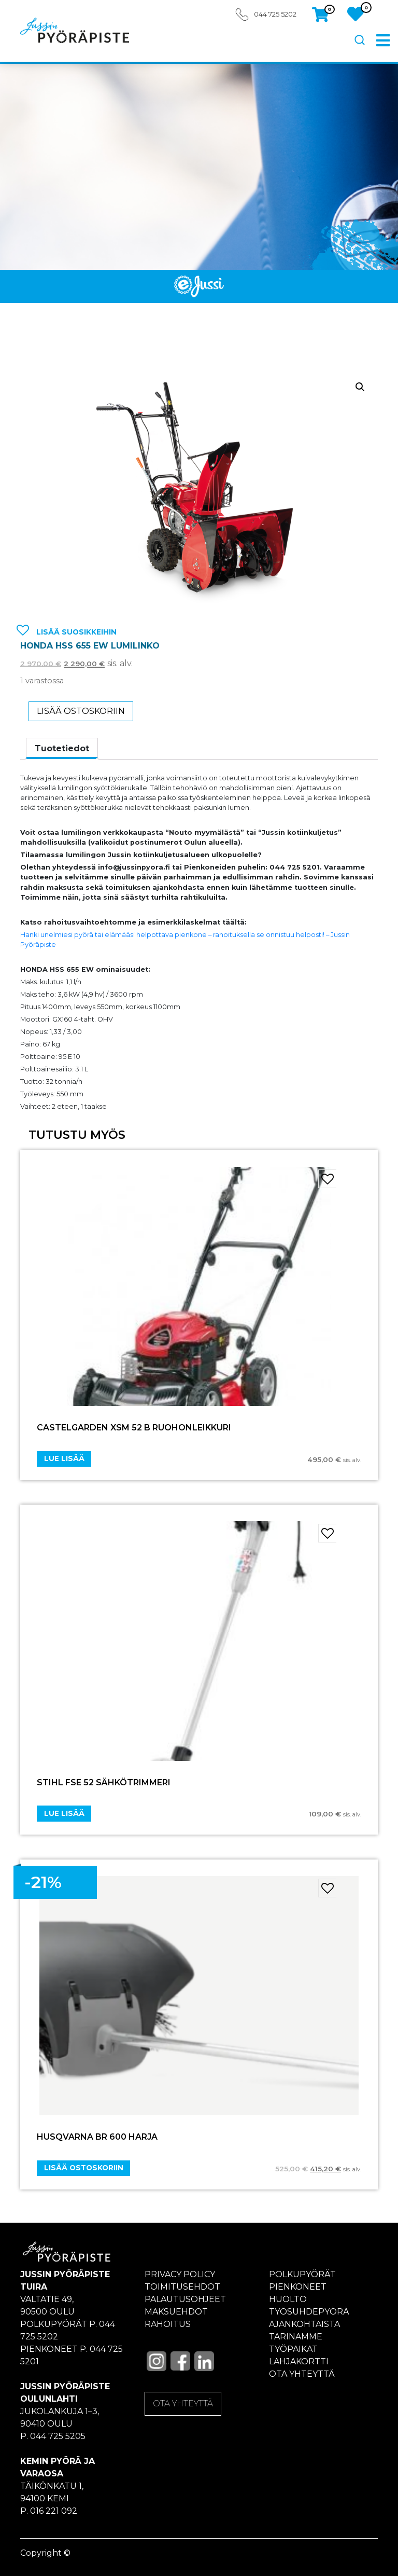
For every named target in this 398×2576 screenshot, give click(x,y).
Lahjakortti (299, 2361)
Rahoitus (168, 2324)
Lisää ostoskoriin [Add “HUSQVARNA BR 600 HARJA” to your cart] (83, 2168)
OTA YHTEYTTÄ (183, 2403)
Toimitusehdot (182, 2287)
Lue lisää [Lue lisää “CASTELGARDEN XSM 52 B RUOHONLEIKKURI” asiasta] (64, 1458)
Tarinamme (295, 2336)
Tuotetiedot (62, 748)
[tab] (62, 749)
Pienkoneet (297, 2287)
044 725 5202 (275, 14)
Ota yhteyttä (302, 2374)
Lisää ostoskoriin (81, 711)
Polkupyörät (302, 2274)
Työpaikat (293, 2349)
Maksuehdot (176, 2312)
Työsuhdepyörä (309, 2312)
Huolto (288, 2299)
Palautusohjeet (185, 2299)
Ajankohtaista (304, 2324)
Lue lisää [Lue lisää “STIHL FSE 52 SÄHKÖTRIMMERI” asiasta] (64, 1813)
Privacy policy (180, 2274)
